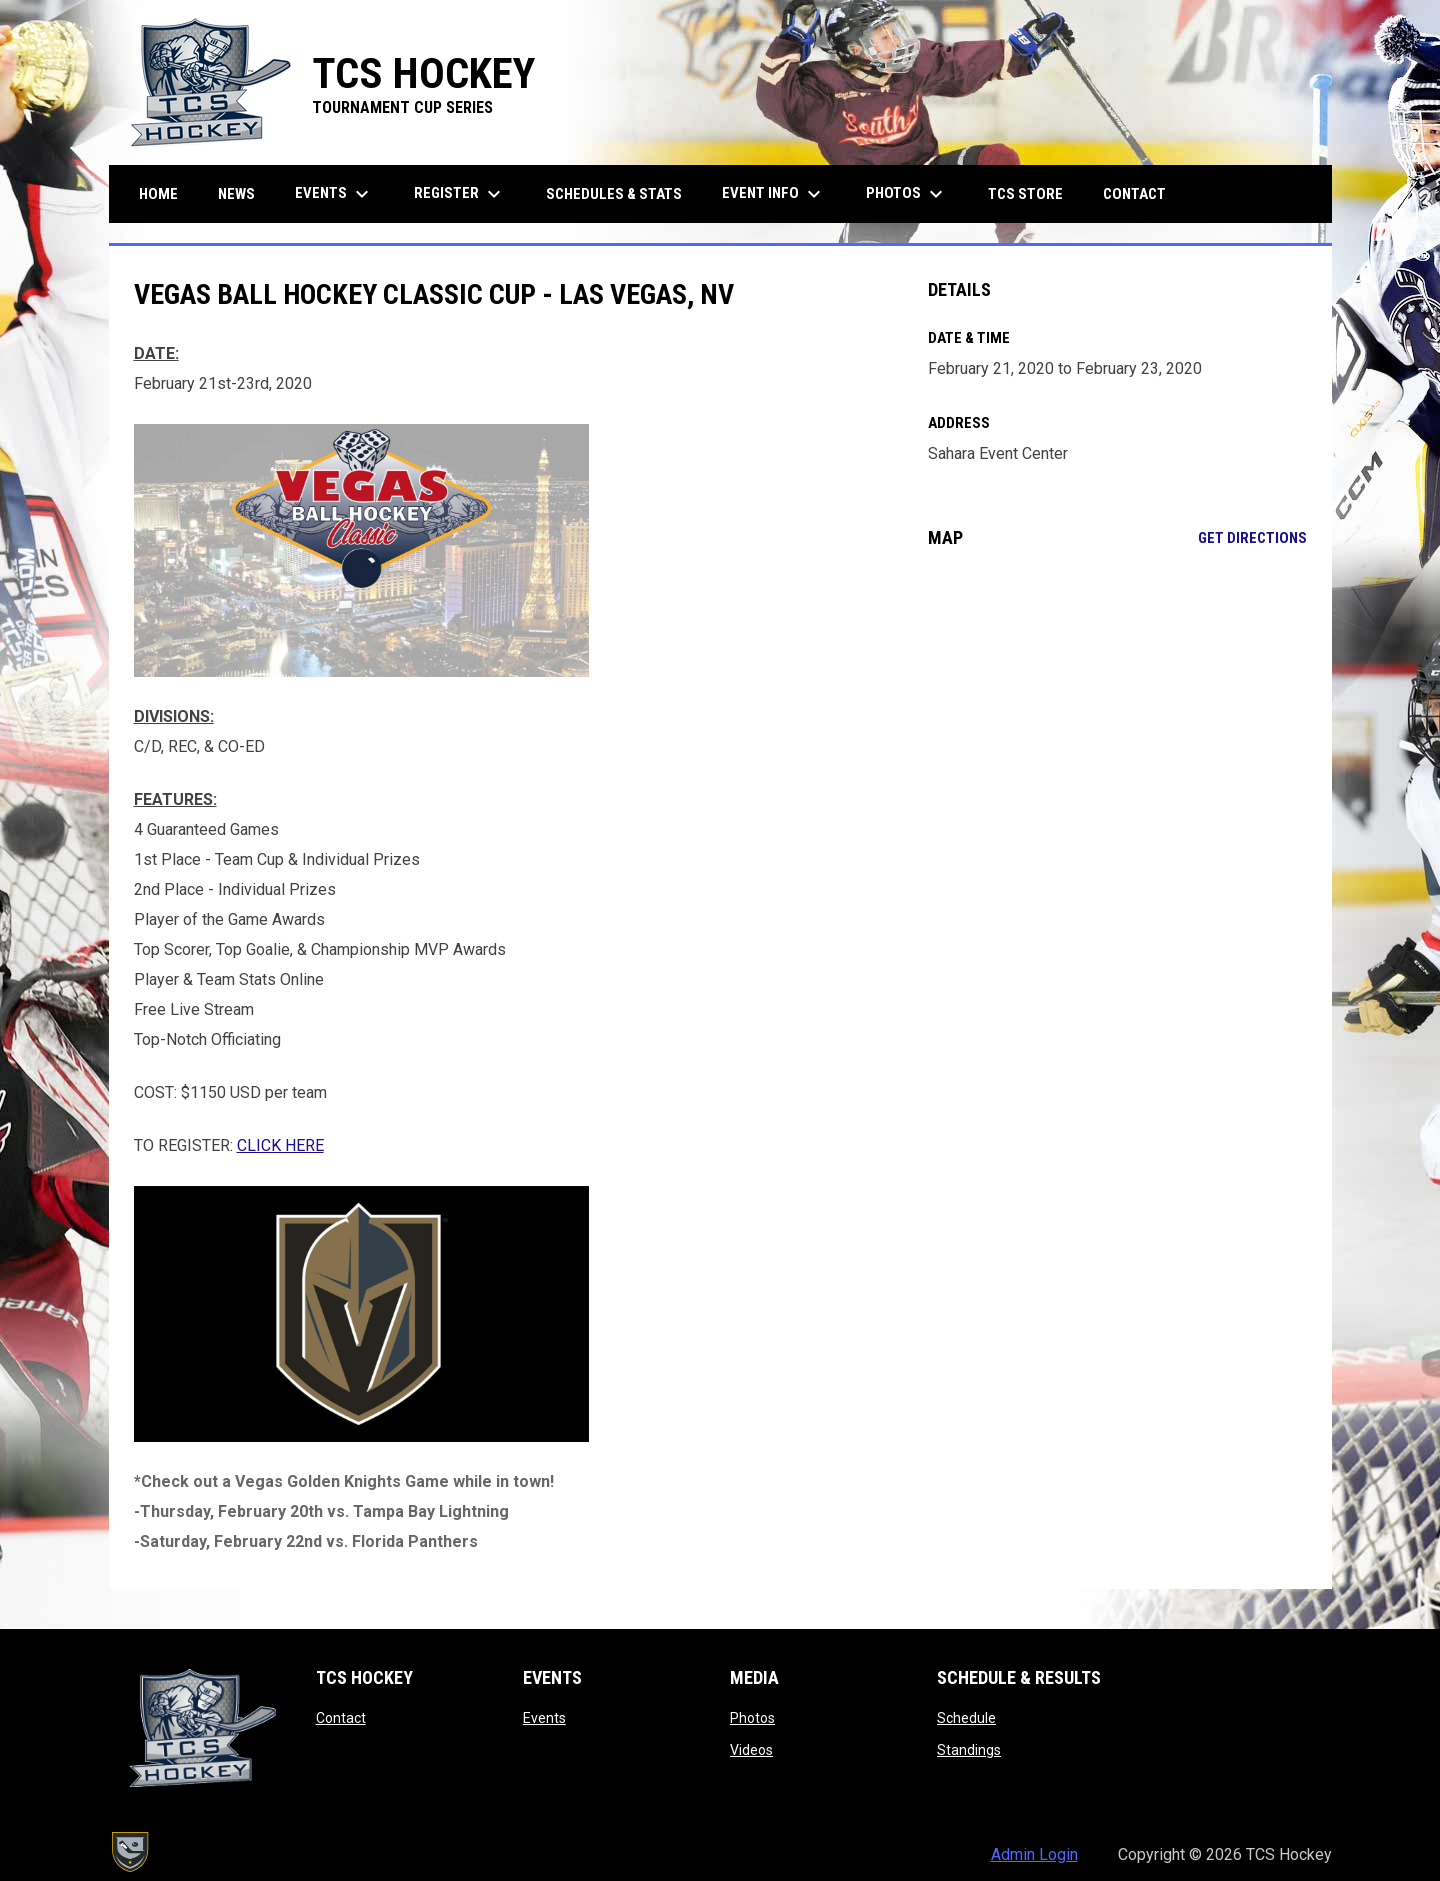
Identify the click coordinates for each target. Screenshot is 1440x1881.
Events (544, 1718)
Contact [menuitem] (1134, 194)
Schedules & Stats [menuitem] (614, 194)
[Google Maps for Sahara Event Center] (1117, 727)
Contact (341, 1718)
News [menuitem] (236, 194)
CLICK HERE (280, 1145)
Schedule (966, 1718)
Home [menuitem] (158, 194)
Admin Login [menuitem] (1034, 1854)
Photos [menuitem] (907, 194)
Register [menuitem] (460, 194)
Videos (751, 1750)
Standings (969, 1750)
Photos (752, 1718)
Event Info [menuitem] (774, 194)
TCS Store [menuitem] (1033, 193)
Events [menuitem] (334, 194)
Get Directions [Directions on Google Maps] (1252, 538)
